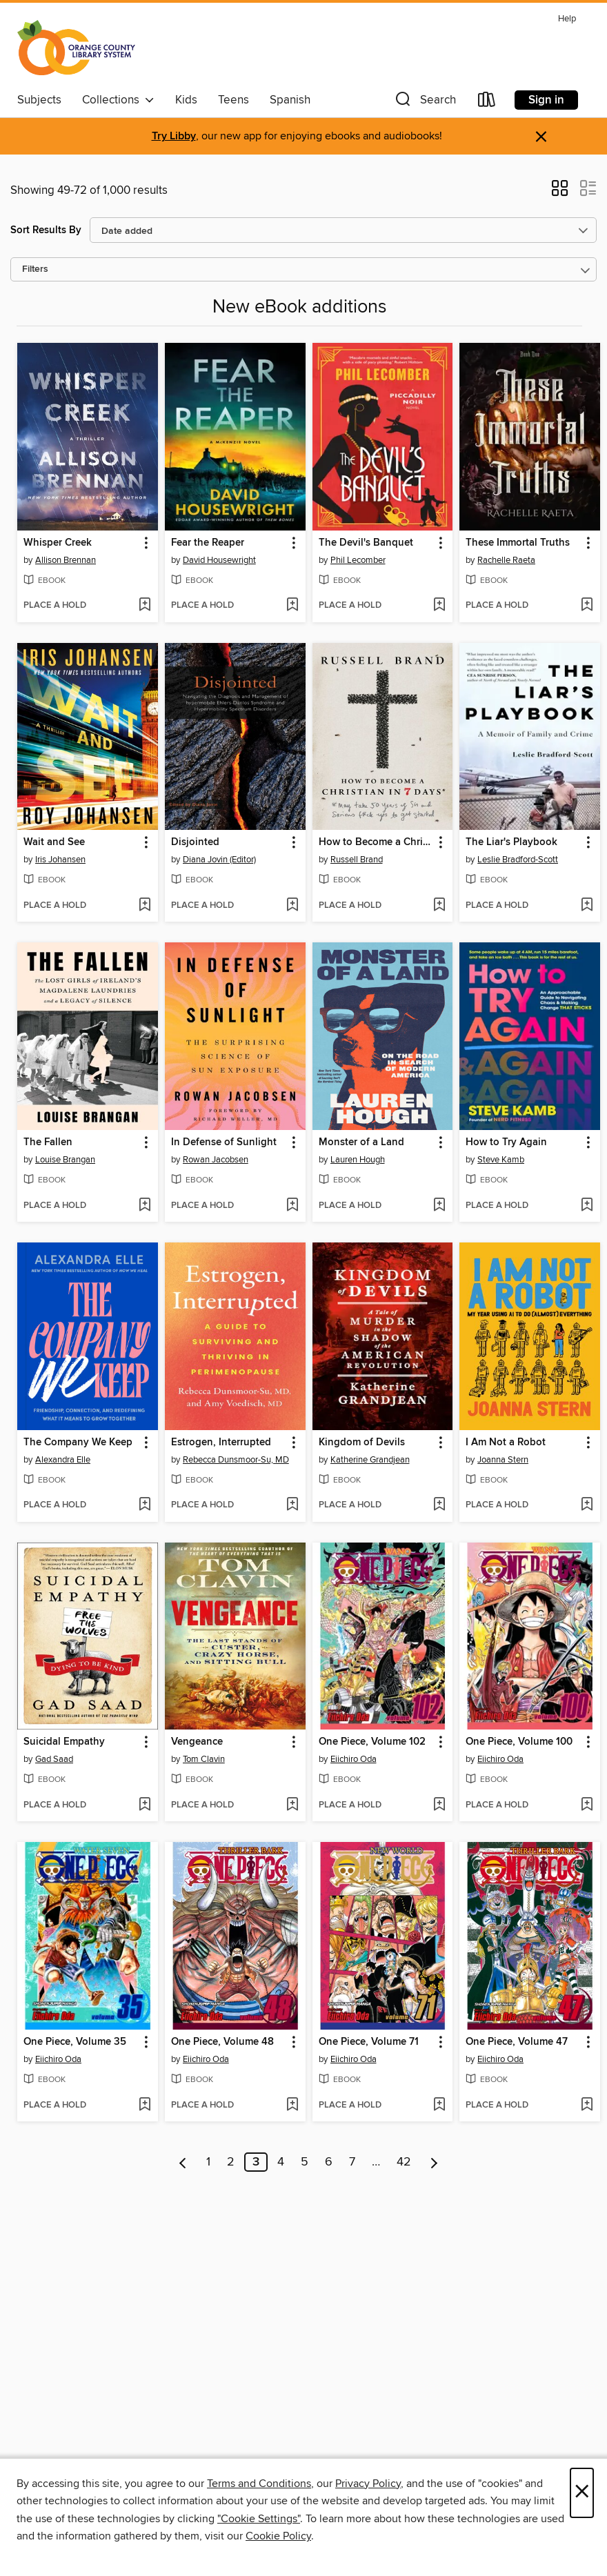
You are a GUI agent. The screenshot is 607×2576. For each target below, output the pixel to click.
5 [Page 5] (304, 2162)
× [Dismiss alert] (541, 137)
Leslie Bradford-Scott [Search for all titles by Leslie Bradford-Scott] (517, 859)
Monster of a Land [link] (361, 1142)
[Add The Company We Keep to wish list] (144, 1505)
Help (567, 19)
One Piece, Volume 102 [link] (372, 1742)
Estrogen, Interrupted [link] (221, 1442)
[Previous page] (183, 2162)
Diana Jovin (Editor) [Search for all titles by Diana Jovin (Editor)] (219, 859)
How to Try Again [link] (506, 1142)
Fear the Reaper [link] (207, 543)
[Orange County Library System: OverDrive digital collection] (76, 47)
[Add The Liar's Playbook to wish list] (586, 906)
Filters (35, 269)
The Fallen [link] (47, 1142)
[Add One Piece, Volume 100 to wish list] (586, 1805)
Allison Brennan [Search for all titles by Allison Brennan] (65, 560)
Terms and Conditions (259, 2483)
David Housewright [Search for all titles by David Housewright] (219, 560)
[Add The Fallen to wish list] (144, 1206)
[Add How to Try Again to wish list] (586, 1206)
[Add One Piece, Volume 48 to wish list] (292, 2105)
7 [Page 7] (352, 2162)
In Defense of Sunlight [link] (224, 1142)
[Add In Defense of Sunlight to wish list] (292, 1206)
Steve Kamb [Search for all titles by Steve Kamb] (500, 1159)
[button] (424, 102)
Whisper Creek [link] (57, 543)
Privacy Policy (368, 2483)
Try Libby (174, 136)
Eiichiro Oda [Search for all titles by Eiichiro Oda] (353, 1759)
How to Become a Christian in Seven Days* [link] (376, 842)
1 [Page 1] (208, 2162)
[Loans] (487, 102)
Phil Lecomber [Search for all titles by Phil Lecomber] (358, 560)
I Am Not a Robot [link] (506, 1442)
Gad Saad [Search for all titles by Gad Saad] (54, 1759)
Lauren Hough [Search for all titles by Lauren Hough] (357, 1159)
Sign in (546, 100)
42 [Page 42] (404, 2162)
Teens (233, 100)
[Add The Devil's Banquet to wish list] (439, 606)
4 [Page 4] (280, 2162)
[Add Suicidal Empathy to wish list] (144, 1805)
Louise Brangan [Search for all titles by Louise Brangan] (65, 1159)
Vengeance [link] (197, 1742)
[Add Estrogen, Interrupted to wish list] (292, 1505)
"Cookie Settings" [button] (258, 2519)
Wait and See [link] (54, 842)
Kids (186, 100)
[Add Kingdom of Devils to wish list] (439, 1505)
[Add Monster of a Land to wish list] (439, 1206)
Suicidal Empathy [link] (64, 1742)
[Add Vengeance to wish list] (292, 1805)
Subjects (39, 100)
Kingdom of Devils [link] (362, 1442)
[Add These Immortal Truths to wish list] (586, 606)
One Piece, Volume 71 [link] (369, 2042)
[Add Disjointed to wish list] (292, 906)
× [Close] (581, 2492)
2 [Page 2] (231, 2162)
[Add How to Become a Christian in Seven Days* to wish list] (439, 906)
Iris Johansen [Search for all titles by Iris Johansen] (60, 859)
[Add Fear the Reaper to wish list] (292, 606)
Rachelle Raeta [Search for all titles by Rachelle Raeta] (506, 560)
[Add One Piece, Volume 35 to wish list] (144, 2105)
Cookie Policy (278, 2536)
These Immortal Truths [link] (518, 543)
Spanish (290, 100)
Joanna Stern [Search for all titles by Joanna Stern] (502, 1459)
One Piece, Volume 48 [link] (222, 2042)
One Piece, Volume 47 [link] (517, 2042)
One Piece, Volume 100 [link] (519, 1742)
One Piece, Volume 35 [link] (74, 2042)
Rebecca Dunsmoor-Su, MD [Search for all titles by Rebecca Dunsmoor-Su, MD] (236, 1459)
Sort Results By (45, 230)
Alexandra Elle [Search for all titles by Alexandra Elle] (62, 1459)
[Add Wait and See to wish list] (144, 906)
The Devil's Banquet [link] (366, 543)
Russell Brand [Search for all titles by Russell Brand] (356, 859)
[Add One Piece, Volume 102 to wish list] (439, 1805)
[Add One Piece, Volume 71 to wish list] (439, 2105)
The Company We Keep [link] (77, 1442)
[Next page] (434, 2162)
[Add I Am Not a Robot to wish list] (586, 1505)
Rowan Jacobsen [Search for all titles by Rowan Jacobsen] (215, 1159)
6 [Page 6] (328, 2162)
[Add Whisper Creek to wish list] (144, 606)
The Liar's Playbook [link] (511, 842)
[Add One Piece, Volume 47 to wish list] (586, 2105)
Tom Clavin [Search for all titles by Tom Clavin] (204, 1759)
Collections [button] (118, 100)
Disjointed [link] (195, 842)
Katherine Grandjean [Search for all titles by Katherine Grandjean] (370, 1459)
